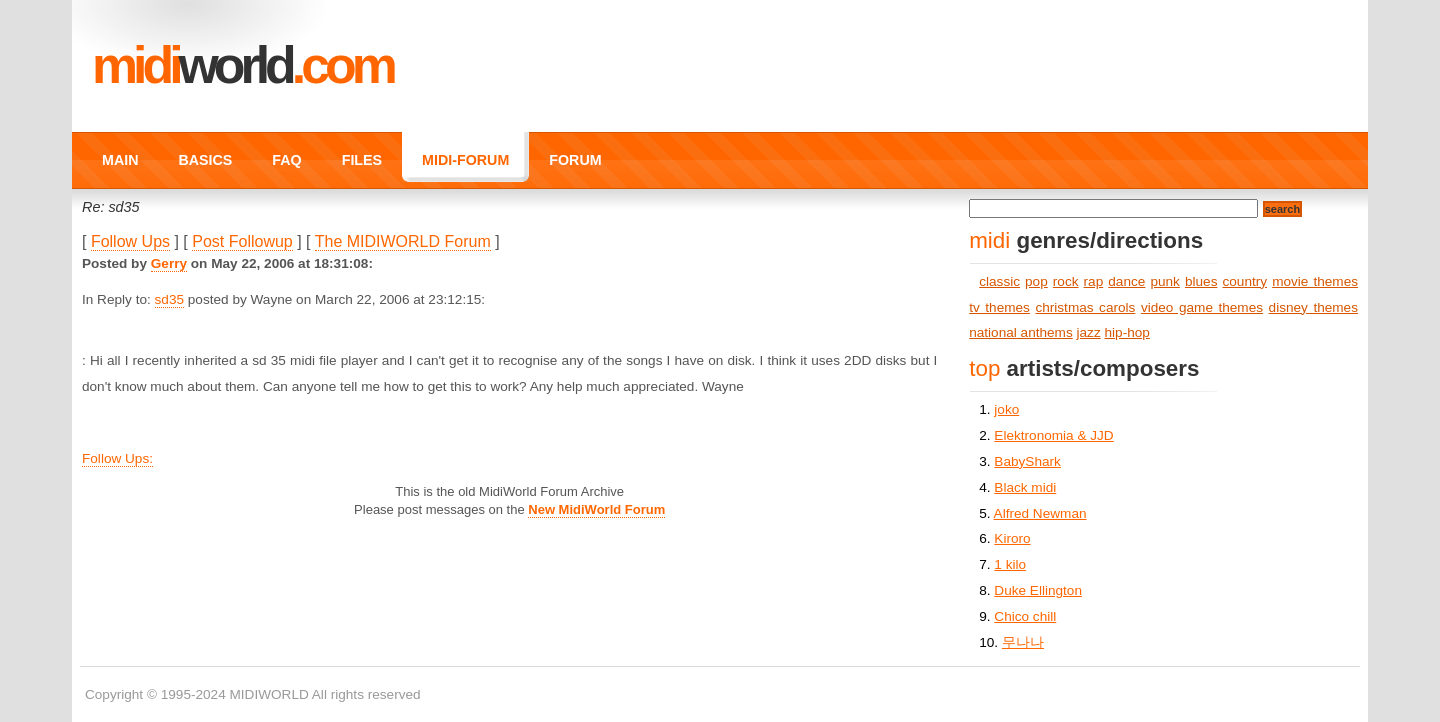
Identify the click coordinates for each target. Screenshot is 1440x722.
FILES (362, 160)
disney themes (1313, 307)
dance (1126, 281)
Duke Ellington (1038, 590)
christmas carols (1085, 307)
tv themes (999, 307)
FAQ (286, 160)
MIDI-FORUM (465, 160)
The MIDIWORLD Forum (403, 241)
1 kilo (1010, 564)
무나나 (1023, 642)
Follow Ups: (117, 458)
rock (1066, 281)
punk (1164, 281)
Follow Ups (130, 241)
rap (1094, 281)
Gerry (169, 263)
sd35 (169, 299)
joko (1006, 409)
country (1245, 281)
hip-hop (1127, 332)
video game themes (1202, 307)
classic (999, 281)
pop (1036, 281)
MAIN (120, 160)
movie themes (1315, 281)
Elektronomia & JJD (1053, 435)
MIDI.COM (242, 65)
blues (1201, 281)
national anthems (1021, 332)
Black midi (1025, 487)
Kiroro (1012, 538)
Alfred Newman (1040, 513)
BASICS (205, 160)
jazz (1089, 332)
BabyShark (1027, 461)
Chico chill (1025, 616)
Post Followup (242, 241)
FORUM (575, 160)
